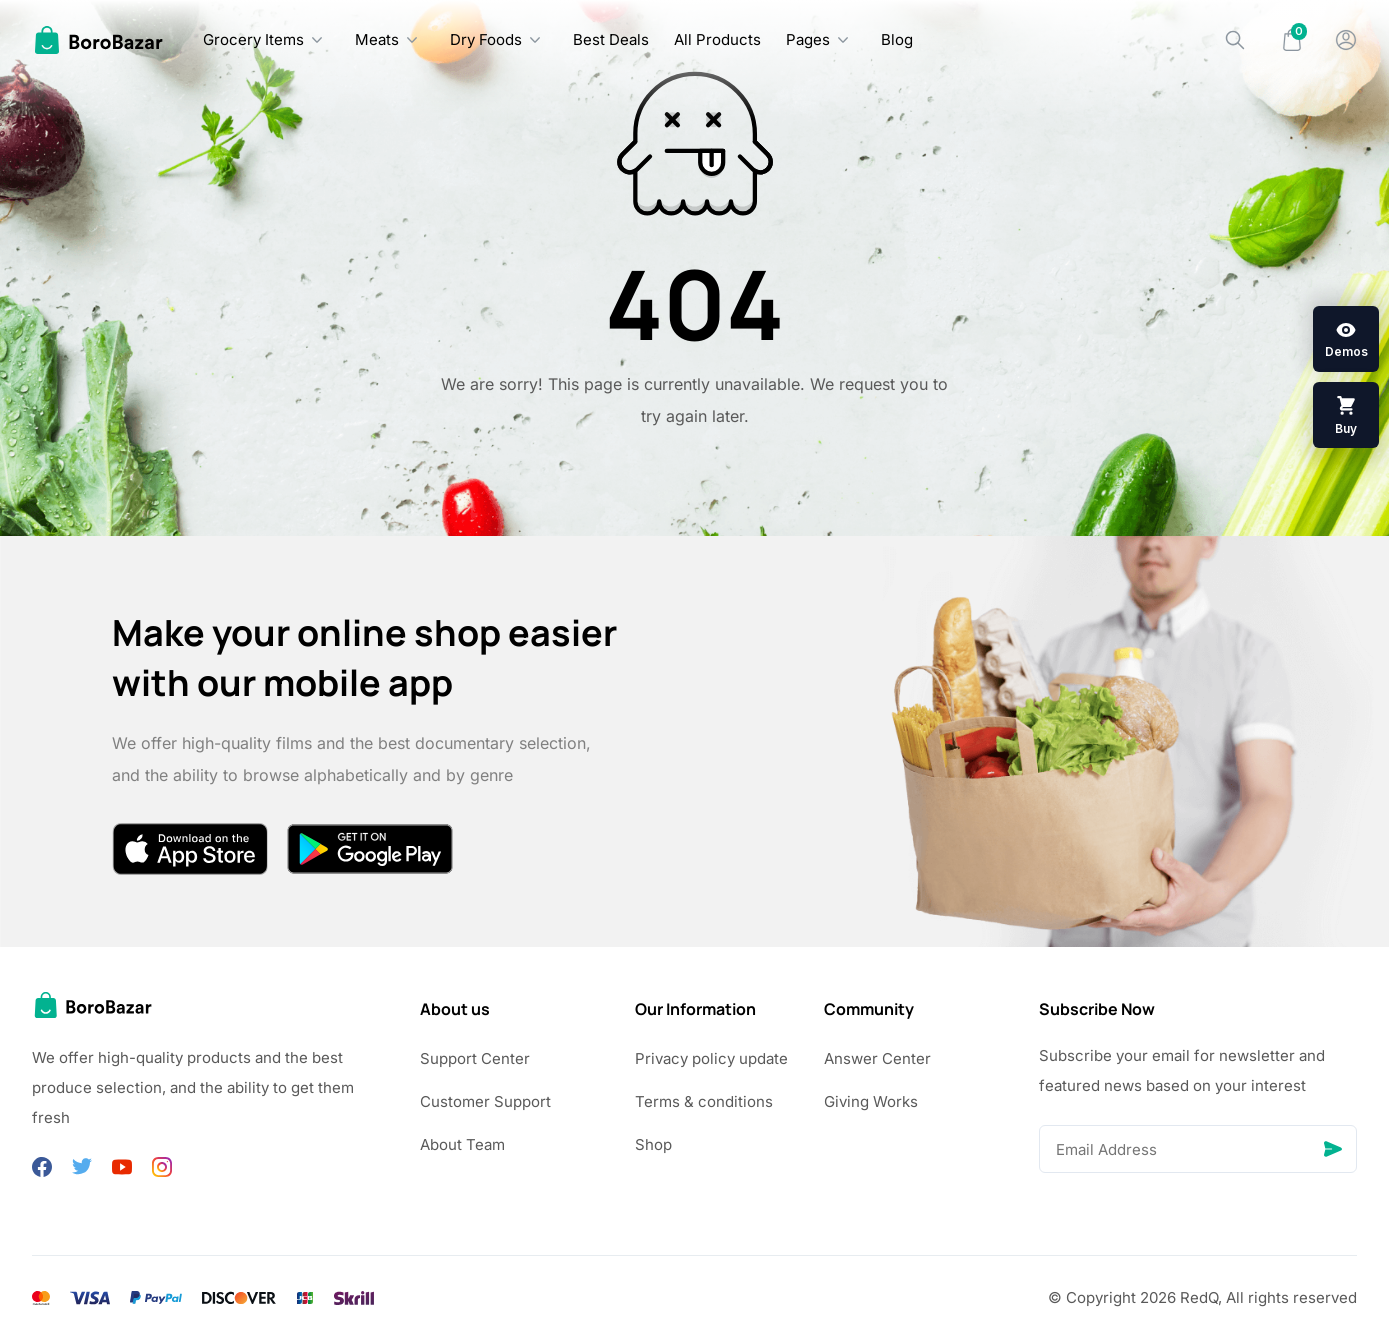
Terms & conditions (704, 1101)
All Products (717, 39)
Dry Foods (486, 39)
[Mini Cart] (1292, 40)
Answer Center (877, 1058)
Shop (653, 1144)
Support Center (475, 1058)
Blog (897, 39)
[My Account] (1346, 40)
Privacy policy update (711, 1058)
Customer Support (485, 1101)
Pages (808, 39)
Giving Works (871, 1101)
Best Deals (611, 39)
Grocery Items (253, 39)
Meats (377, 39)
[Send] (1333, 1149)
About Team (462, 1144)
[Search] (1235, 40)
